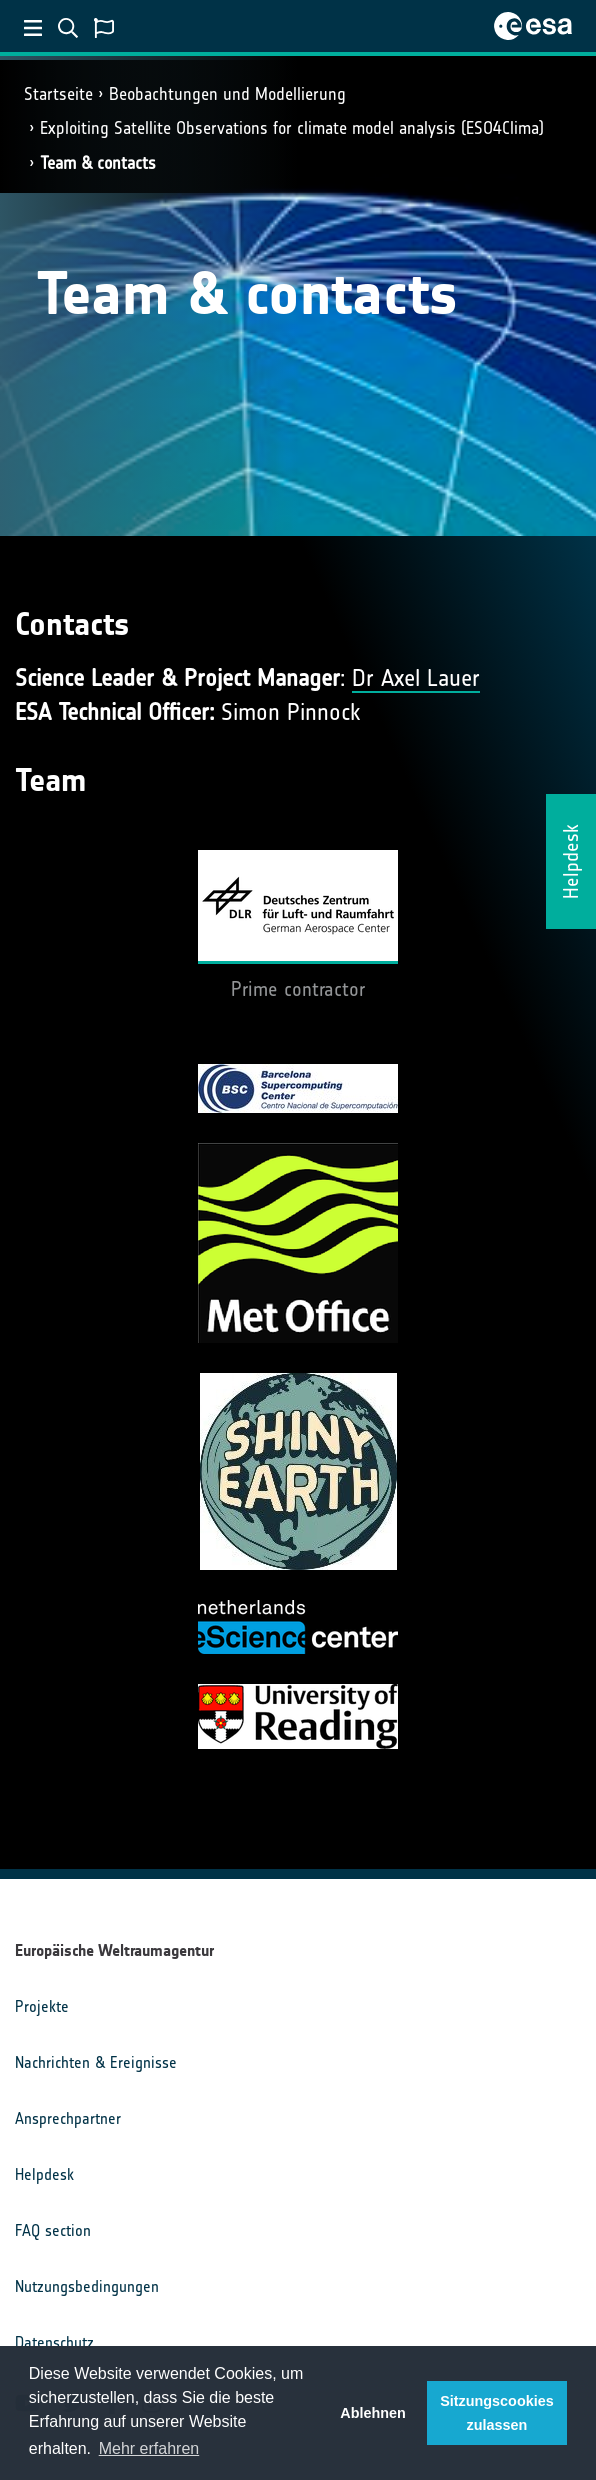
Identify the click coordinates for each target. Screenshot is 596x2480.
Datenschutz (54, 2342)
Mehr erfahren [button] (149, 2448)
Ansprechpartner (68, 2118)
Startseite (58, 94)
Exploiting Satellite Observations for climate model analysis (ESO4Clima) (292, 128)
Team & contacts (98, 163)
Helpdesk (44, 2174)
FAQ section (53, 2230)
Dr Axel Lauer (416, 678)
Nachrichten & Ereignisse (96, 2062)
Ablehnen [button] (373, 2413)
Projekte (42, 2006)
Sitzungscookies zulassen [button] (497, 2413)
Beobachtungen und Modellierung (227, 94)
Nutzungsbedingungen (87, 2286)
